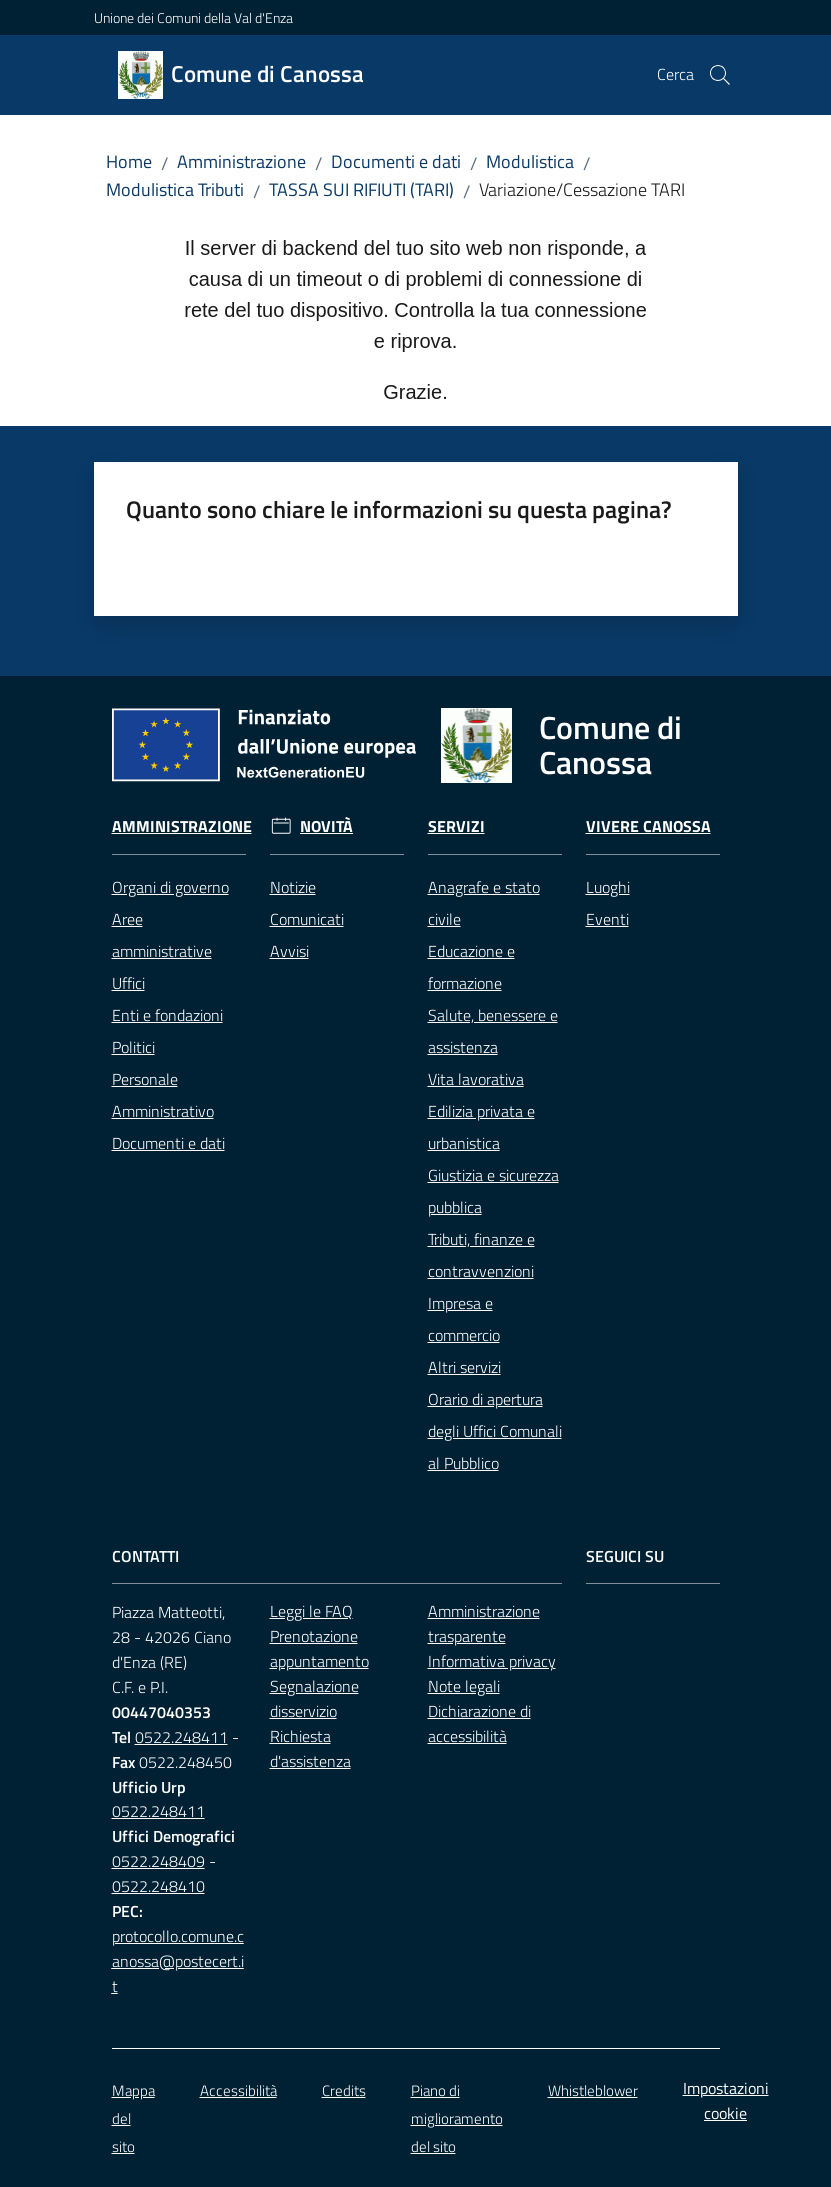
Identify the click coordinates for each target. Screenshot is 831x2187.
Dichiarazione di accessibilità (479, 1723)
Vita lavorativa (476, 1079)
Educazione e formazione (471, 967)
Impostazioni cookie (726, 2100)
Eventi (607, 919)
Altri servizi (464, 1367)
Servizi (456, 826)
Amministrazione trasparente (484, 1623)
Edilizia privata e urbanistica (481, 1127)
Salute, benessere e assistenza (493, 1031)
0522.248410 (158, 1886)
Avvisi (289, 951)
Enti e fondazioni (167, 1015)
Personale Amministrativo (163, 1095)
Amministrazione (241, 161)
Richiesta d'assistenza (310, 1748)
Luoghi (608, 887)
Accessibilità (238, 2090)
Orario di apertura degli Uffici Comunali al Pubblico (495, 1431)
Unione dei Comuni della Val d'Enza (193, 17)
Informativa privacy (492, 1661)
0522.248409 (158, 1861)
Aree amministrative (162, 935)
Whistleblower (593, 2090)
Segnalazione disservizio (314, 1698)
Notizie (293, 887)
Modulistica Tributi (175, 189)
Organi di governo (170, 887)
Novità (326, 826)
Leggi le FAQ (311, 1611)
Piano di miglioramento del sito (457, 2118)
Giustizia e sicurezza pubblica (493, 1191)
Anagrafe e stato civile (484, 903)
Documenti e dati (396, 161)
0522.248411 (181, 1737)
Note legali (464, 1686)
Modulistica (530, 161)
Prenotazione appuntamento (319, 1648)
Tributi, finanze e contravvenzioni (481, 1255)
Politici (133, 1047)
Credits (344, 2090)
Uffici (128, 983)
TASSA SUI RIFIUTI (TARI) (361, 189)
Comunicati (307, 919)
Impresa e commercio (464, 1319)
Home (129, 161)
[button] (720, 75)
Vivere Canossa (648, 826)
